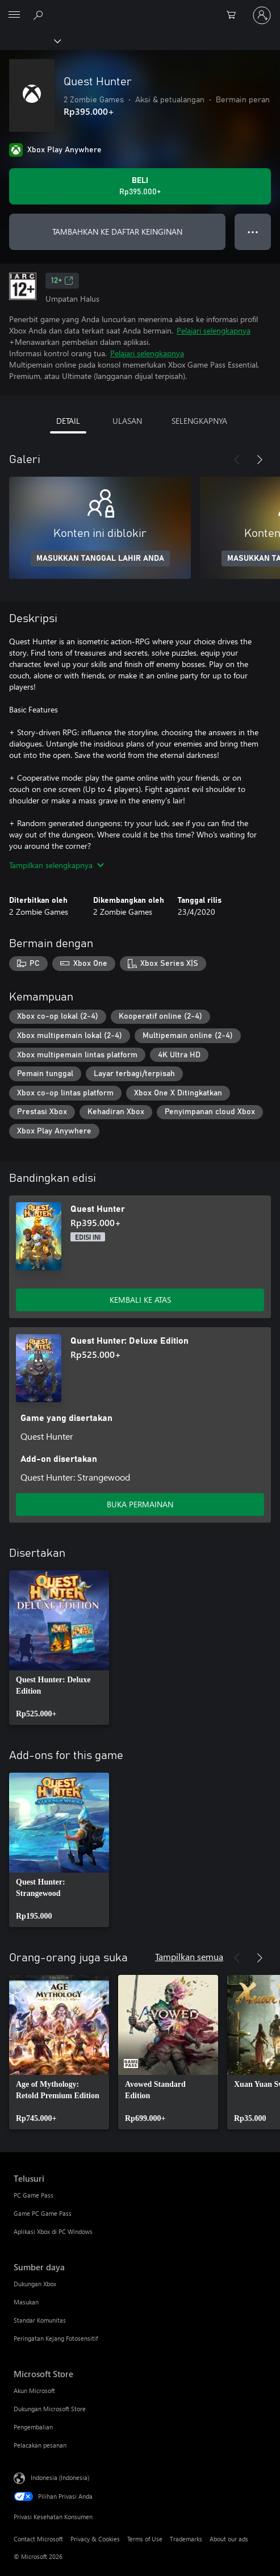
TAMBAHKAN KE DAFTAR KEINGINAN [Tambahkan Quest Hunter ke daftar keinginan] (117, 231)
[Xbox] (30, 40)
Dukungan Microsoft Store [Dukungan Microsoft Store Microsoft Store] (50, 2408)
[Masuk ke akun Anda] (261, 15)
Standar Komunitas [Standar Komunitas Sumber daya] (40, 2320)
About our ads (229, 2538)
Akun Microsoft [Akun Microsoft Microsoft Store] (34, 2390)
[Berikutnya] (259, 460)
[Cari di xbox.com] (39, 15)
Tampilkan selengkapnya (56, 865)
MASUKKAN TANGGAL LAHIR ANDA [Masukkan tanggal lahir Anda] (100, 558)
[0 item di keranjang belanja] (234, 15)
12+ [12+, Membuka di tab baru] (62, 280)
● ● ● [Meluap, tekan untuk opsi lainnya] (253, 231)
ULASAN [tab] (127, 420)
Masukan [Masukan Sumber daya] (26, 2302)
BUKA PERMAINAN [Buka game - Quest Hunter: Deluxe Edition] (140, 1504)
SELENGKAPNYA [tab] (199, 420)
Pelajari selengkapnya (213, 330)
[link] (59, 1647)
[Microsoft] (140, 8)
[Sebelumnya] (236, 460)
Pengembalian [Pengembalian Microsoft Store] (33, 2427)
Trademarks (186, 2538)
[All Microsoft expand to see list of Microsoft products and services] (14, 15)
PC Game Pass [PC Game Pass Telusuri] (33, 2195)
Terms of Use (144, 2538)
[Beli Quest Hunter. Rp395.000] (140, 186)
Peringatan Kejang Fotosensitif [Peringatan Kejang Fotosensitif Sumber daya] (56, 2338)
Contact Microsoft (38, 2538)
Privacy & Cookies (95, 2538)
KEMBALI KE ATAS (140, 1299)
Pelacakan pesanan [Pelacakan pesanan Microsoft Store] (40, 2445)
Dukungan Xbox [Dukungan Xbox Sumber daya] (35, 2283)
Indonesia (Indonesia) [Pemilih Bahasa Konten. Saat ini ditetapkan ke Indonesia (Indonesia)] (60, 2477)
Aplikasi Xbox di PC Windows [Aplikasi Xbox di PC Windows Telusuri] (53, 2231)
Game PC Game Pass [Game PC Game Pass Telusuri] (43, 2213)
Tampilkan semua (189, 1956)
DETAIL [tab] (68, 420)
